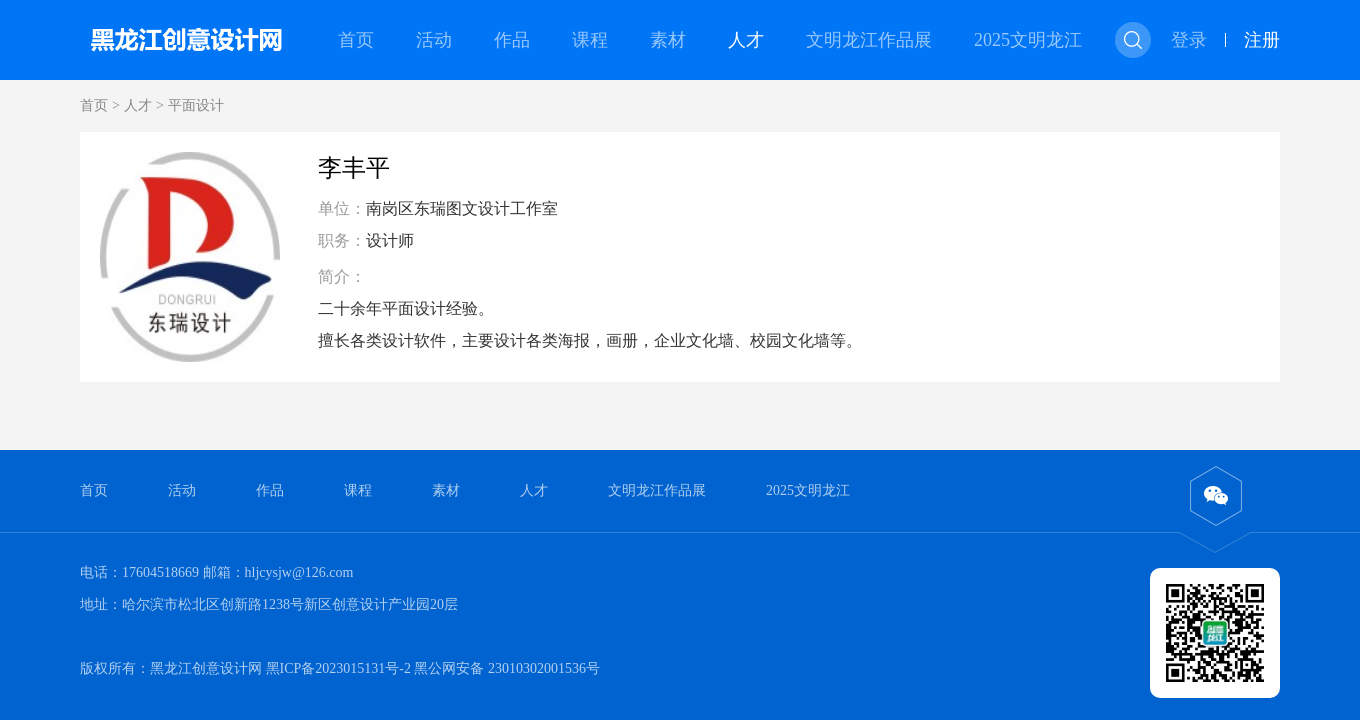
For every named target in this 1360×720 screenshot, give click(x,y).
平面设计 (196, 105)
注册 (1262, 40)
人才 (746, 40)
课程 (590, 40)
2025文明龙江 (1028, 40)
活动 (434, 40)
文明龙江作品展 (869, 40)
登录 (1189, 40)
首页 (356, 40)
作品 (512, 40)
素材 (668, 40)
